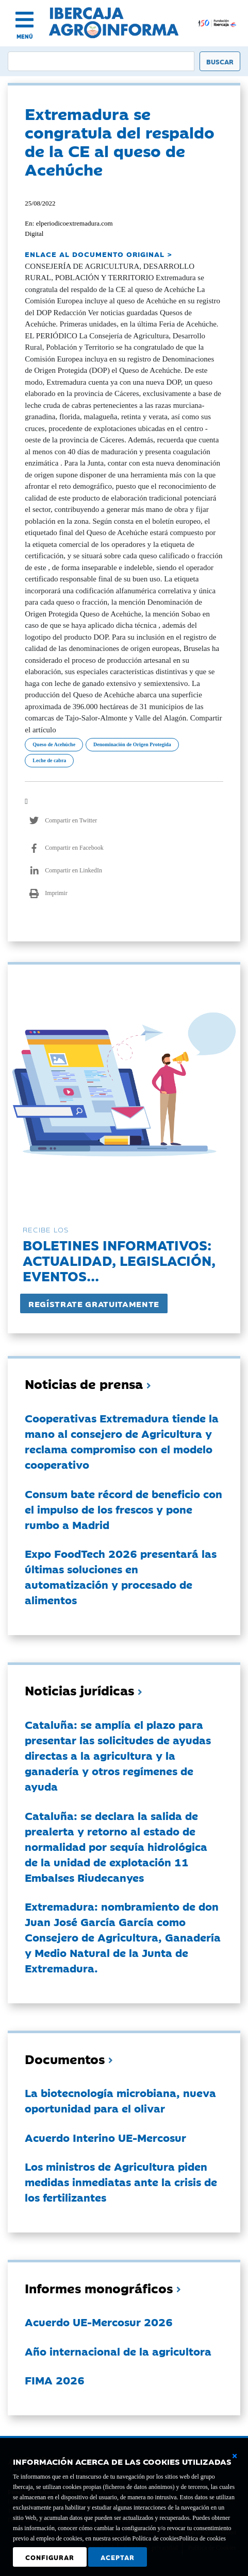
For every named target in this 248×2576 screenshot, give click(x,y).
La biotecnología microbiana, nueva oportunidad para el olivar (120, 2100)
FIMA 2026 (55, 2380)
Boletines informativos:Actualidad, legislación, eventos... (119, 1260)
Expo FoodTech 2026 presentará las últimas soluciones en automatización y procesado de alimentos (121, 1576)
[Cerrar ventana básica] (235, 2456)
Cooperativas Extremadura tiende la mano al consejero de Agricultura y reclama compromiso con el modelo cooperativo (122, 1441)
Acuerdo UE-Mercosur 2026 (99, 2321)
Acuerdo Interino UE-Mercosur (105, 2137)
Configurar (49, 2557)
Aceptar (118, 2557)
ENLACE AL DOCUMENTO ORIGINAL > (98, 254)
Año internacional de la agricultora (118, 2351)
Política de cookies (202, 2538)
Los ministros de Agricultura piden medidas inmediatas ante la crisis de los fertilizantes (121, 2181)
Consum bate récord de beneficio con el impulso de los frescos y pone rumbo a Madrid (123, 1509)
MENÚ (24, 36)
